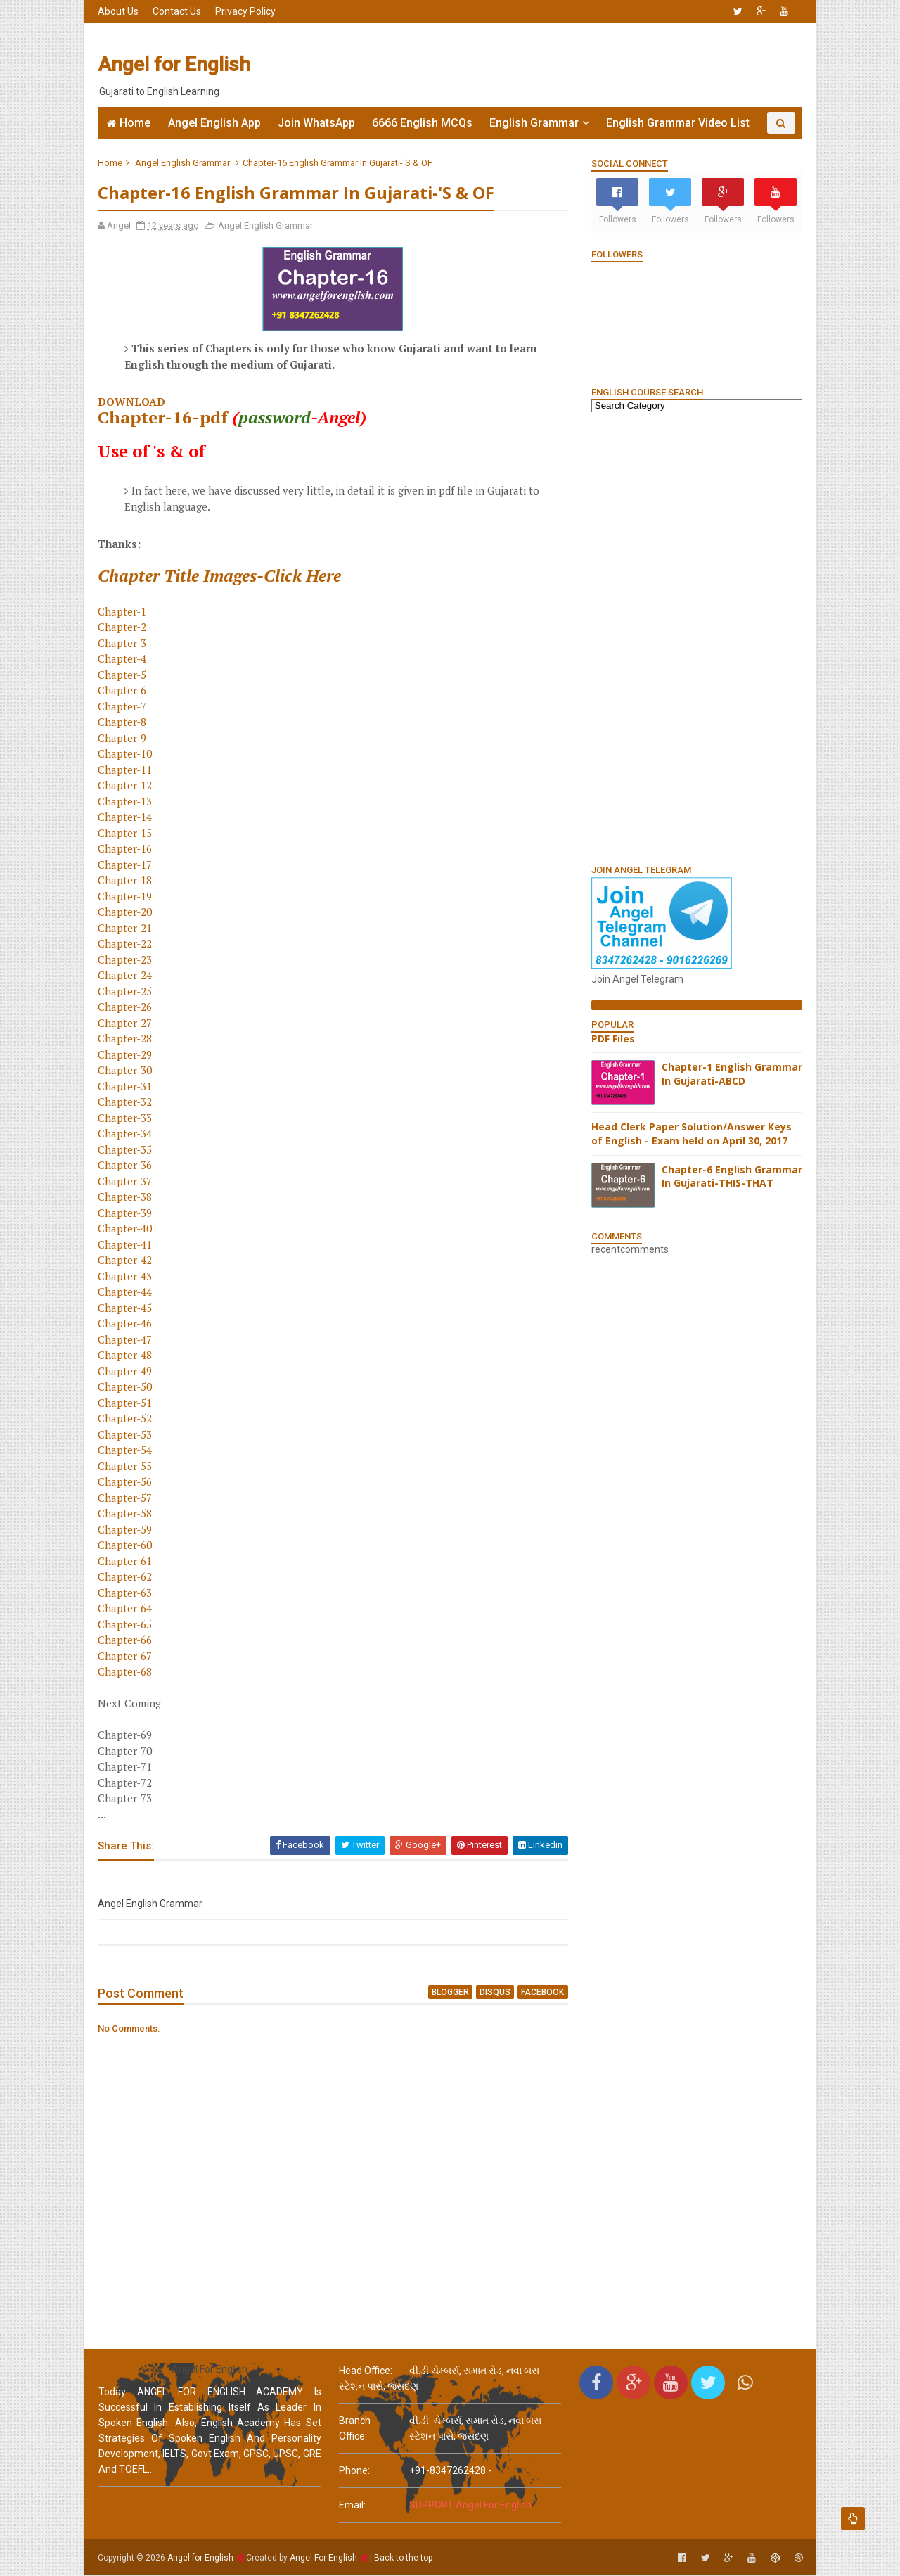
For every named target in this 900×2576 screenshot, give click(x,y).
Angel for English (174, 64)
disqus (486, 1992)
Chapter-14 (125, 817)
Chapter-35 (125, 1149)
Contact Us (177, 11)
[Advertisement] (545, 64)
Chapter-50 (125, 1387)
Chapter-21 (125, 928)
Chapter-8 (122, 722)
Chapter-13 (125, 801)
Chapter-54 (125, 1450)
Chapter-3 (122, 643)
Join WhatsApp (316, 122)
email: (352, 2505)
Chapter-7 (122, 706)
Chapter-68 (125, 1672)
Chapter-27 (125, 1023)
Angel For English (324, 2558)
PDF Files (612, 1038)
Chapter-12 (125, 786)
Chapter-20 (125, 912)
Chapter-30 (125, 1071)
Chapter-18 (125, 881)
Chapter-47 (125, 1339)
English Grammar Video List (678, 122)
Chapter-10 (125, 754)
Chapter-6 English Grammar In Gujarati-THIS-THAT (731, 1176)
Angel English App (214, 122)
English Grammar (534, 122)
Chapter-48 (125, 1355)
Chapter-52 (125, 1419)
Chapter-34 (125, 1134)
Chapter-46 (125, 1324)
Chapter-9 (122, 738)
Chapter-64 (125, 1609)
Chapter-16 (125, 849)
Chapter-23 (125, 959)
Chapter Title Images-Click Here (220, 575)
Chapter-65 (125, 1624)
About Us (118, 11)
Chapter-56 (125, 1482)
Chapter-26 (125, 1007)
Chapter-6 (122, 691)
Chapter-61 (125, 1561)
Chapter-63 (125, 1593)
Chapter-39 (125, 1213)
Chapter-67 (125, 1656)
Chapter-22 (125, 944)
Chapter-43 (125, 1276)
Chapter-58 (125, 1514)
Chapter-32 (125, 1102)
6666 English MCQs (422, 122)
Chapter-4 (122, 659)
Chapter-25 (125, 991)
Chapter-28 (125, 1039)
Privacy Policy (246, 11)
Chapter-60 (125, 1545)
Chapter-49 (125, 1371)
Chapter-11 (125, 770)
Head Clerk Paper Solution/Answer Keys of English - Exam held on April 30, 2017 (691, 1133)
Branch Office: (355, 2429)
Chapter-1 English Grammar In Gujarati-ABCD (731, 1074)
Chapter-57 (125, 1498)
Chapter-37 (125, 1181)
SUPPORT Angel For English (470, 2505)
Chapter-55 (125, 1466)
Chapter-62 (125, 1577)
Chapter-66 (125, 1640)
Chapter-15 (125, 833)
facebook (534, 1992)
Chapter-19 (125, 896)
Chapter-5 (122, 675)
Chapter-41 (125, 1244)
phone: (354, 2471)
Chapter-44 (125, 1292)
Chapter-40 (125, 1229)
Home (135, 122)
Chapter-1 (122, 611)
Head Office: (365, 2371)
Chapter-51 (125, 1403)
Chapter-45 (125, 1308)
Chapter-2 (122, 627)
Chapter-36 (125, 1166)
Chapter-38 (125, 1197)
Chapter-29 (125, 1054)
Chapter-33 (125, 1118)
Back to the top (404, 2558)
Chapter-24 (125, 976)
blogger (442, 1992)
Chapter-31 (125, 1086)
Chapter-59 (125, 1529)
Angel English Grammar (183, 163)
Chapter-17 (125, 864)
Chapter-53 (125, 1434)
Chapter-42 (125, 1261)
